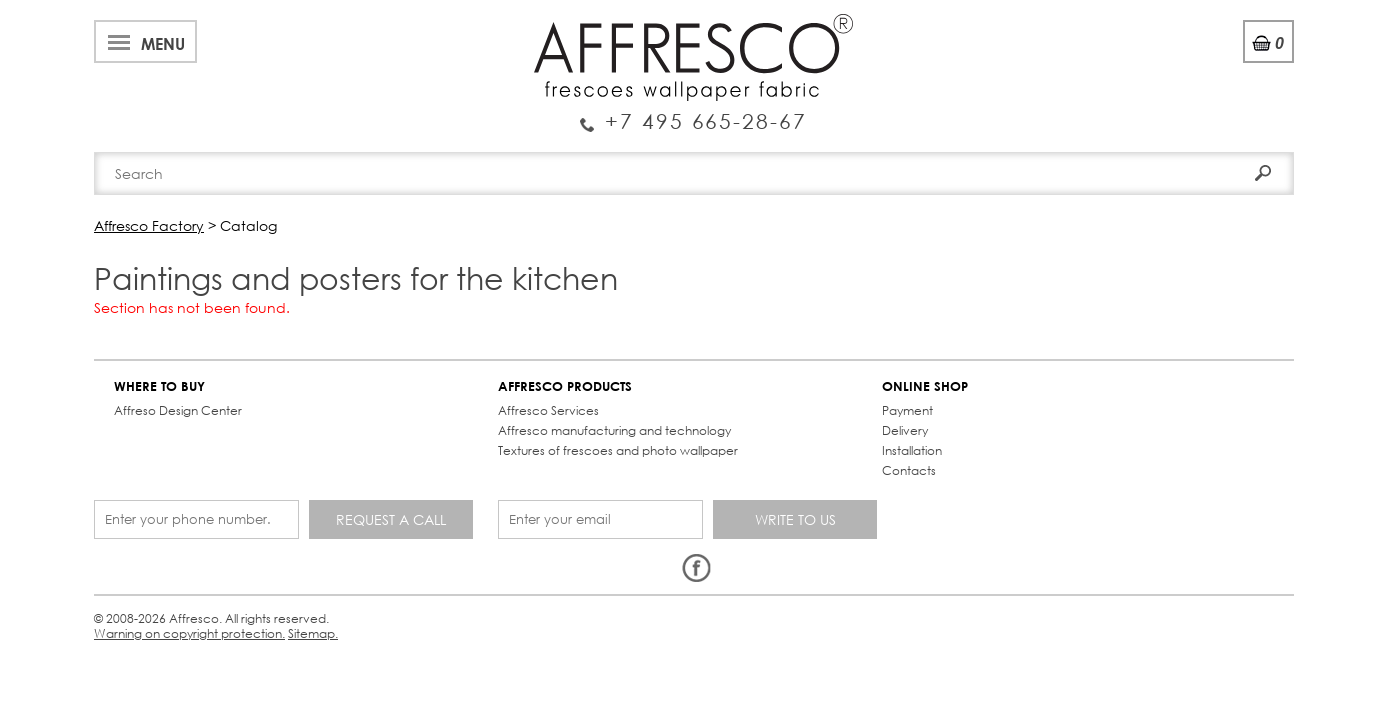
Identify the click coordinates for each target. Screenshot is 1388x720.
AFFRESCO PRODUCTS (389, 380)
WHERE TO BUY (169, 380)
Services (505, 23)
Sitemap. (603, 555)
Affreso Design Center (188, 404)
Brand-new (437, 152)
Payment (615, 404)
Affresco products (700, 152)
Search (1237, 107)
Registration (1213, 69)
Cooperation (606, 23)
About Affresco (164, 23)
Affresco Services (372, 404)
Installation (620, 444)
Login (1130, 69)
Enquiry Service (228, 84)
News (436, 23)
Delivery (613, 424)
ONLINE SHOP (633, 380)
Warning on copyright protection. (468, 555)
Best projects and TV (320, 23)
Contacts (956, 152)
